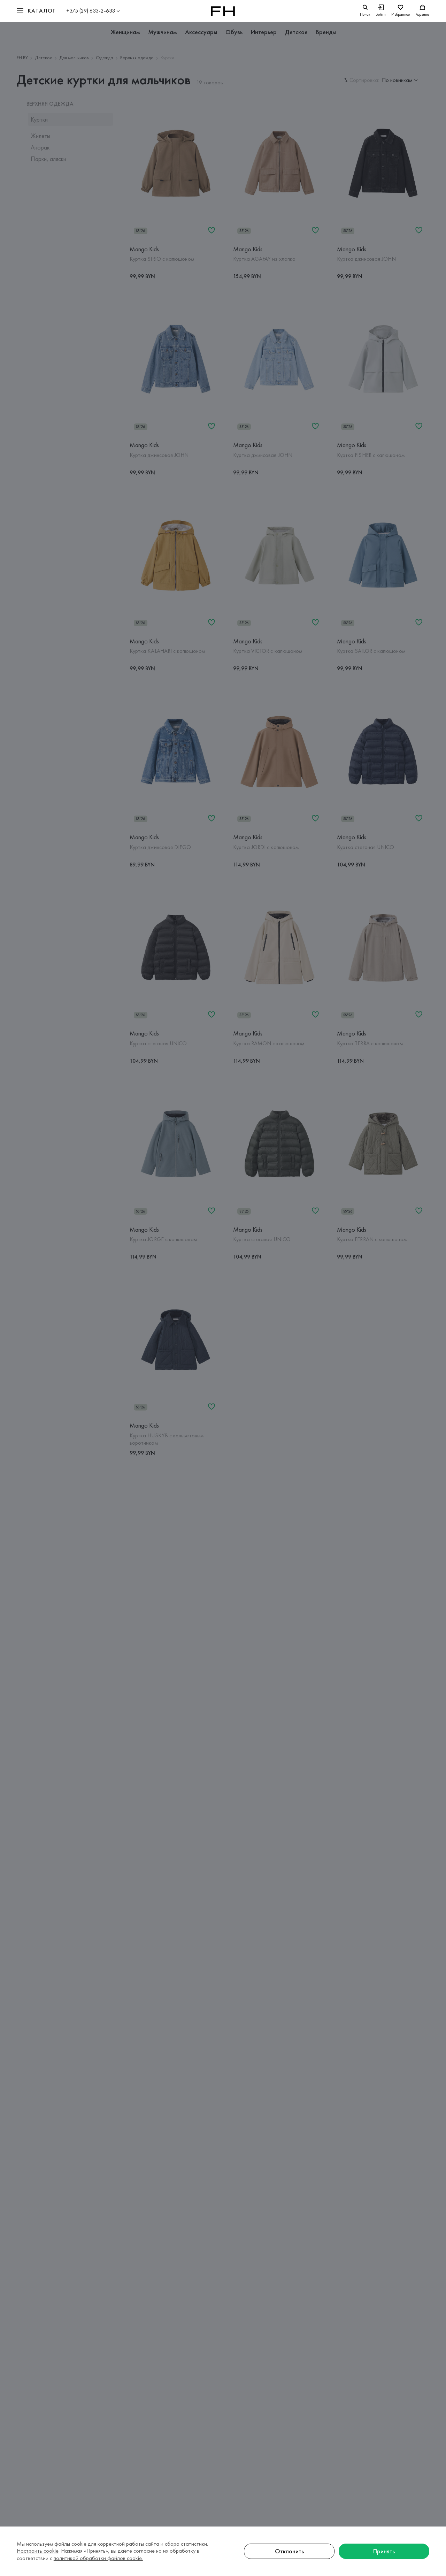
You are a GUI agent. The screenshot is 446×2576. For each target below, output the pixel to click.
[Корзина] (422, 11)
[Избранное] (401, 11)
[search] (365, 11)
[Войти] (381, 11)
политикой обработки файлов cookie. (98, 2558)
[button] (36, 11)
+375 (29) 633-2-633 (90, 10)
